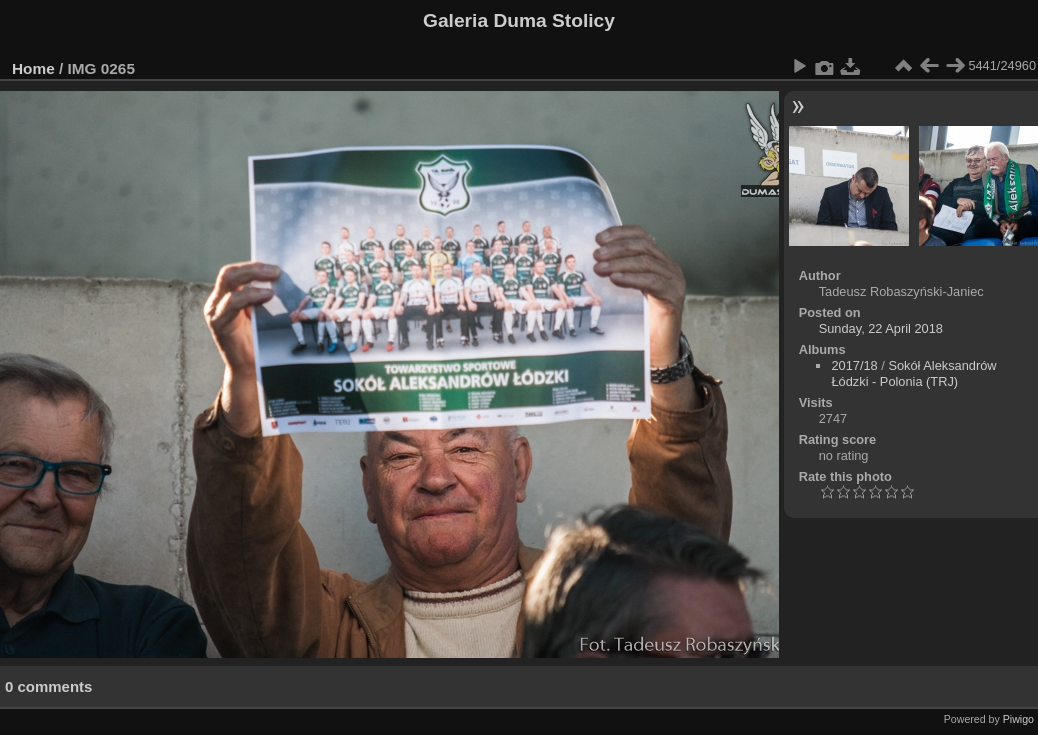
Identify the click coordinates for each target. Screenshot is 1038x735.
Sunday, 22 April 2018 (881, 328)
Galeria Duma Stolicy (519, 20)
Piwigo (1018, 719)
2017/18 (854, 365)
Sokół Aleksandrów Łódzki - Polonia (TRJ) (913, 373)
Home (33, 68)
